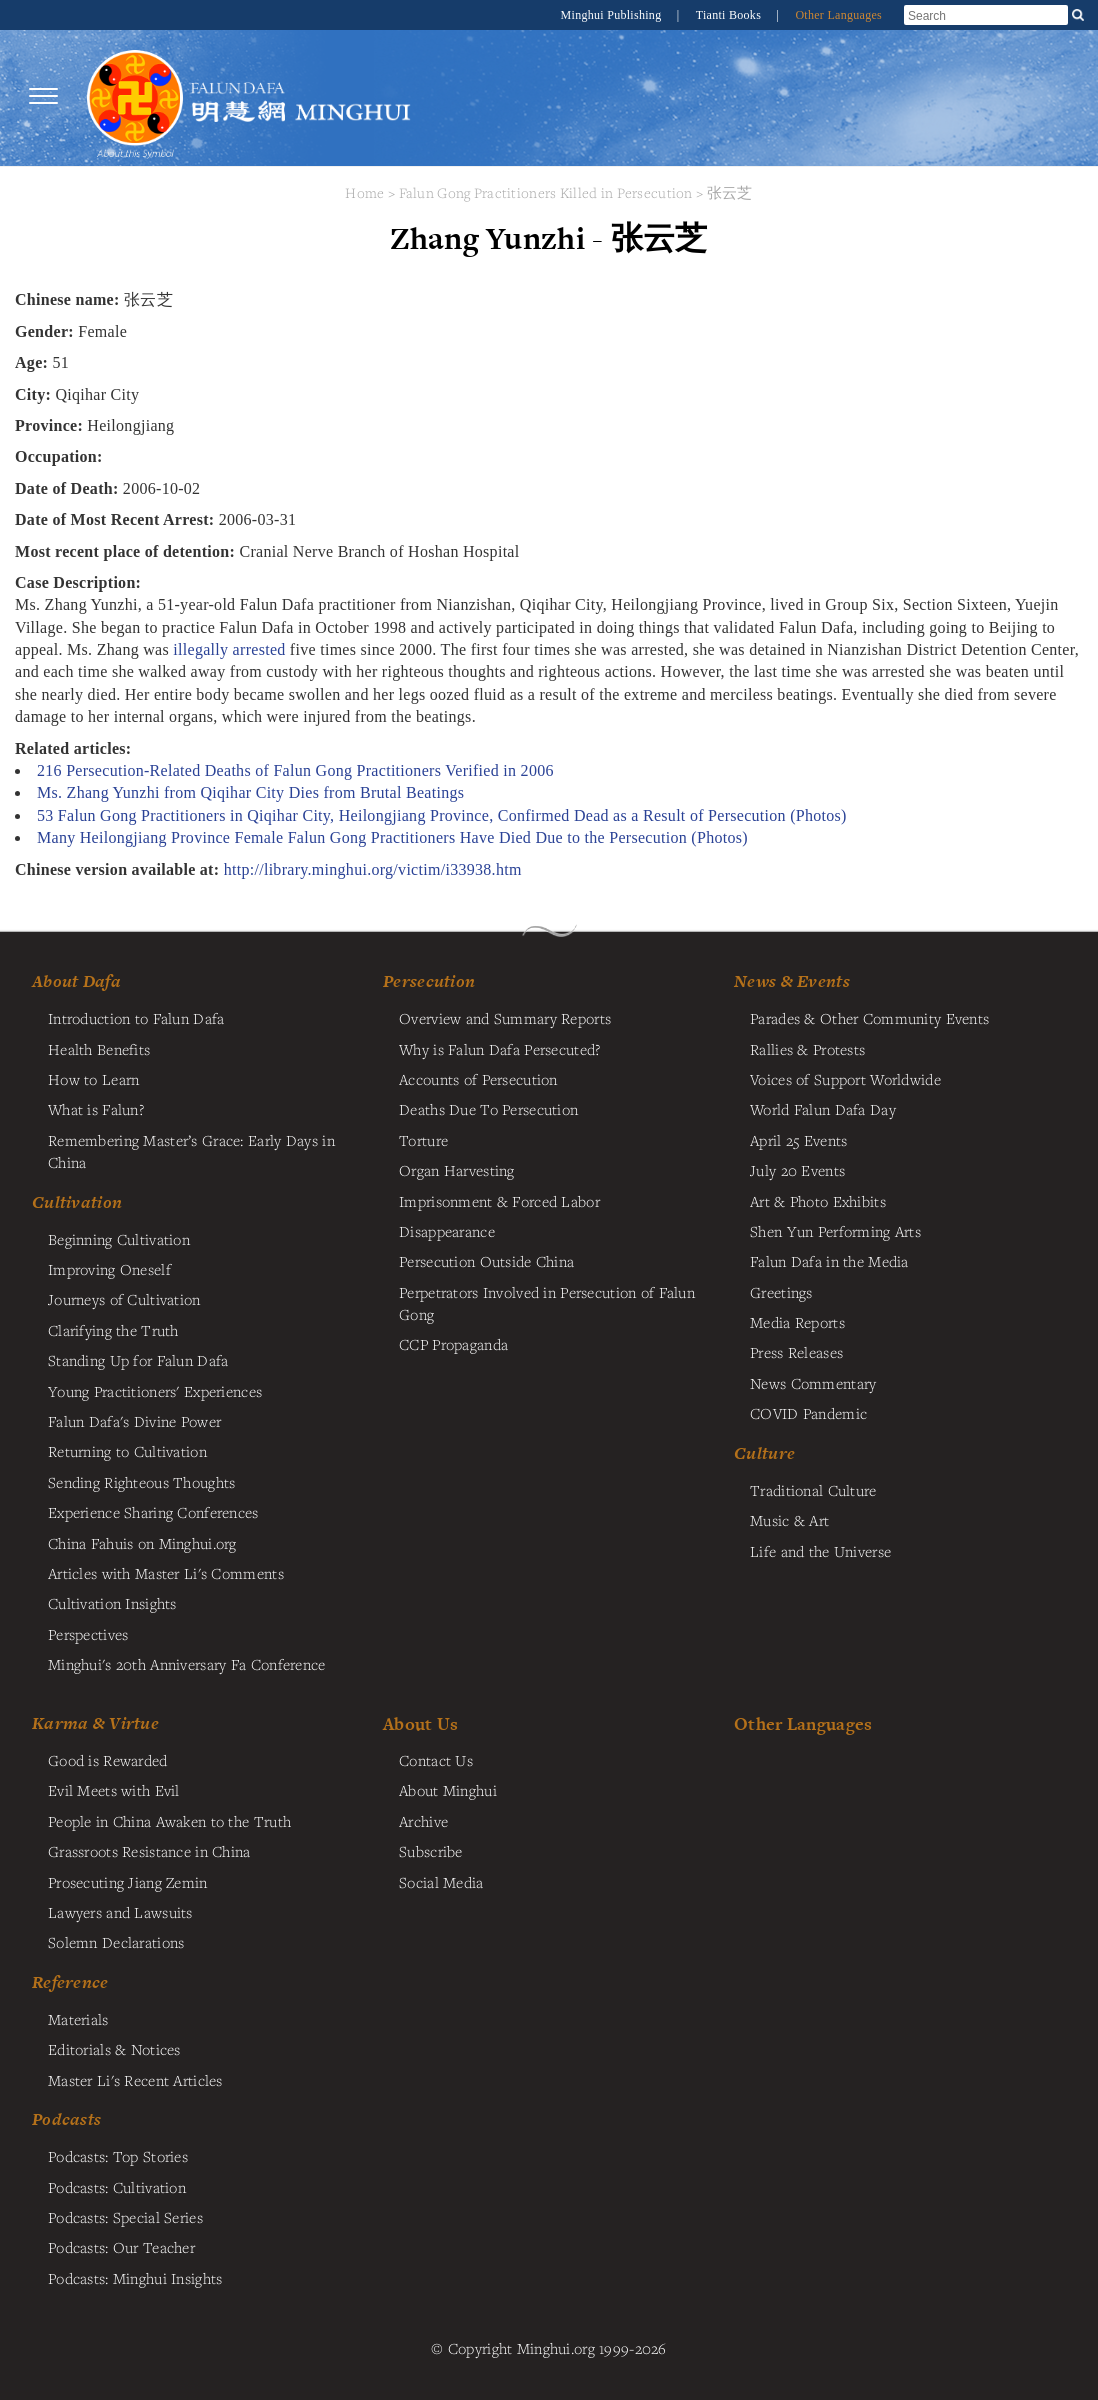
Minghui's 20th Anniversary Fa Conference (187, 1664)
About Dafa (76, 981)
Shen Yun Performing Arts (835, 1231)
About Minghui (448, 1790)
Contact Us (436, 1760)
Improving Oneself (109, 1269)
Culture (764, 1453)
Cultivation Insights (112, 1603)
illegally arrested (229, 649)
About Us (420, 1723)
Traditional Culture (813, 1490)
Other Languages (838, 15)
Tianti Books (730, 15)
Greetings (781, 1292)
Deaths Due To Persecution (488, 1109)
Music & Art (789, 1520)
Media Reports (797, 1322)
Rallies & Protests (807, 1049)
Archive (423, 1821)
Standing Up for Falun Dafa (138, 1360)
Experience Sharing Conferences (153, 1512)
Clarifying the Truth (113, 1330)
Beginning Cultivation (119, 1239)
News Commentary (813, 1383)
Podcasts (66, 2119)
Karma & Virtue (95, 1723)
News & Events (792, 981)
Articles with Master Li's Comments (166, 1573)
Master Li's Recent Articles (135, 2080)
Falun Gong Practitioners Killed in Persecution (548, 192)
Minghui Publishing (613, 15)
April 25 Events (798, 1140)
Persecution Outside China (486, 1261)
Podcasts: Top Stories (118, 2156)
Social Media (441, 1882)
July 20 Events (797, 1170)
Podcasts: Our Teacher (121, 2247)
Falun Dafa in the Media (829, 1261)
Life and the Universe (820, 1551)
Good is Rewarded (108, 1760)
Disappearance (447, 1231)
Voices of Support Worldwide (845, 1079)
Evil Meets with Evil (114, 1790)
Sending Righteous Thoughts (142, 1482)
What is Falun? (96, 1109)
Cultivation (77, 1202)
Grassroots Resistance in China (149, 1851)
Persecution (429, 981)
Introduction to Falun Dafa (136, 1018)
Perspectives (88, 1634)
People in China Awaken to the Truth (169, 1821)
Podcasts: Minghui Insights (135, 2278)
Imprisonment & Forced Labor (499, 1201)
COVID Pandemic (808, 1413)
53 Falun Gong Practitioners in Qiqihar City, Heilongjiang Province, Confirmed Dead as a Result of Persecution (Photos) (442, 815)
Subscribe (431, 1851)
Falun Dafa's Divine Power (134, 1421)
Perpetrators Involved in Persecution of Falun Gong (547, 1303)
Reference (70, 1982)
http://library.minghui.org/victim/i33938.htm (373, 869)
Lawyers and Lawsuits (120, 1912)
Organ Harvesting (457, 1170)
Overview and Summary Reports (505, 1018)
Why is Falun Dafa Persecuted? (499, 1049)
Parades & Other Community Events (869, 1018)
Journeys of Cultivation (124, 1299)
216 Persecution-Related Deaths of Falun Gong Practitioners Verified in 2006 (295, 770)
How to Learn (93, 1079)
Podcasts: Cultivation (117, 2187)
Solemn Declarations (116, 1942)
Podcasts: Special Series (125, 2217)
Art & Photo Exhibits (818, 1201)
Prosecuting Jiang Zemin (128, 1882)
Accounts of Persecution (478, 1079)
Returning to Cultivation (127, 1451)
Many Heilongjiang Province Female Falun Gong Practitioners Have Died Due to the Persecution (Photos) (392, 837)
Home (364, 192)
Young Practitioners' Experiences (155, 1391)
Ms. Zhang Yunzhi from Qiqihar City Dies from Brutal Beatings (250, 792)
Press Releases (796, 1352)
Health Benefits (99, 1049)
